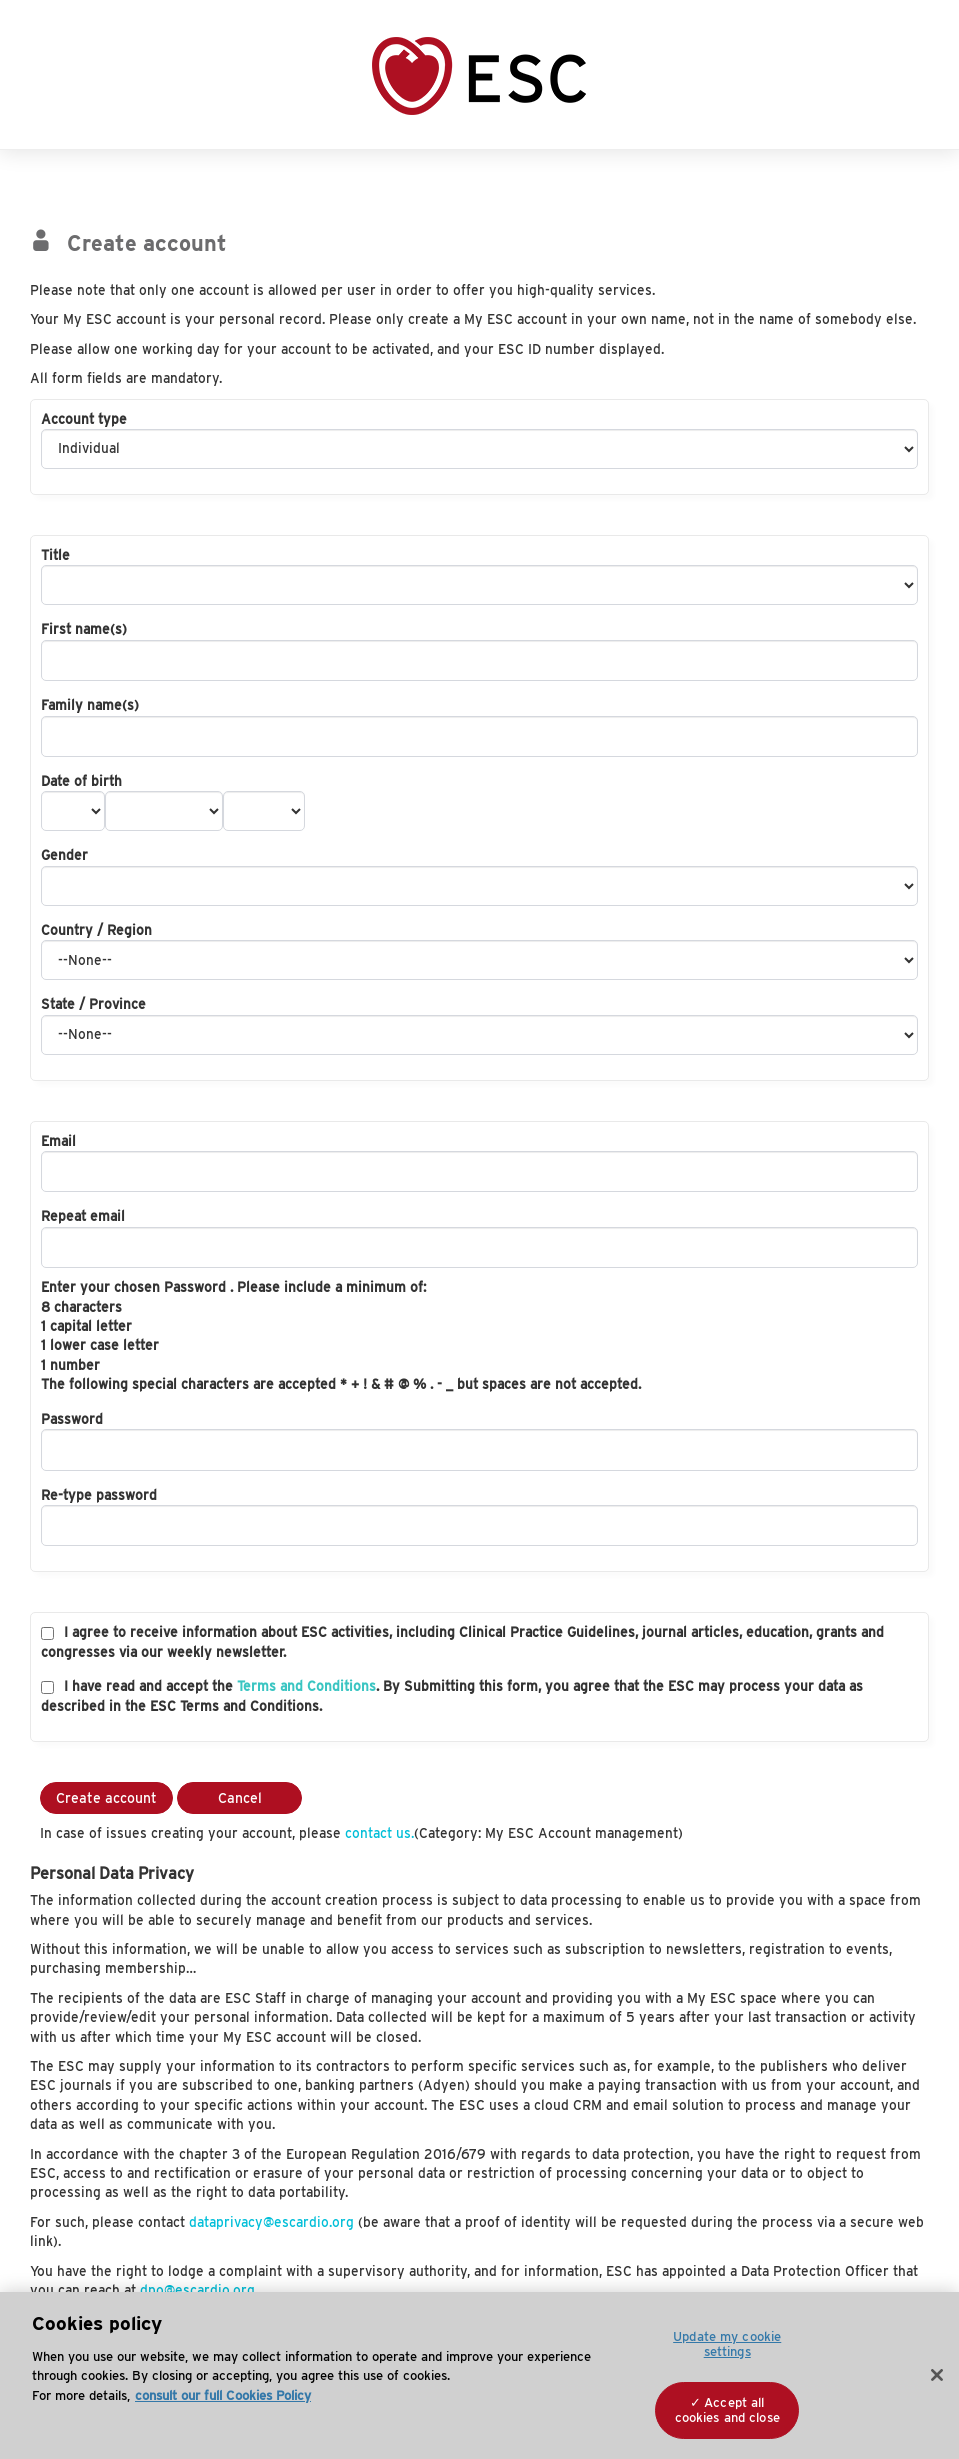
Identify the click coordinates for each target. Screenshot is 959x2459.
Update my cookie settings (727, 2344)
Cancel (240, 1798)
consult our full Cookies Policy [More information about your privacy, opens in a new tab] (223, 2395)
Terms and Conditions (306, 1686)
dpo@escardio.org (197, 2290)
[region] (479, 2375)
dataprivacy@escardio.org (271, 2222)
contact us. (379, 1833)
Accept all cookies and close (727, 2410)
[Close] (937, 2375)
